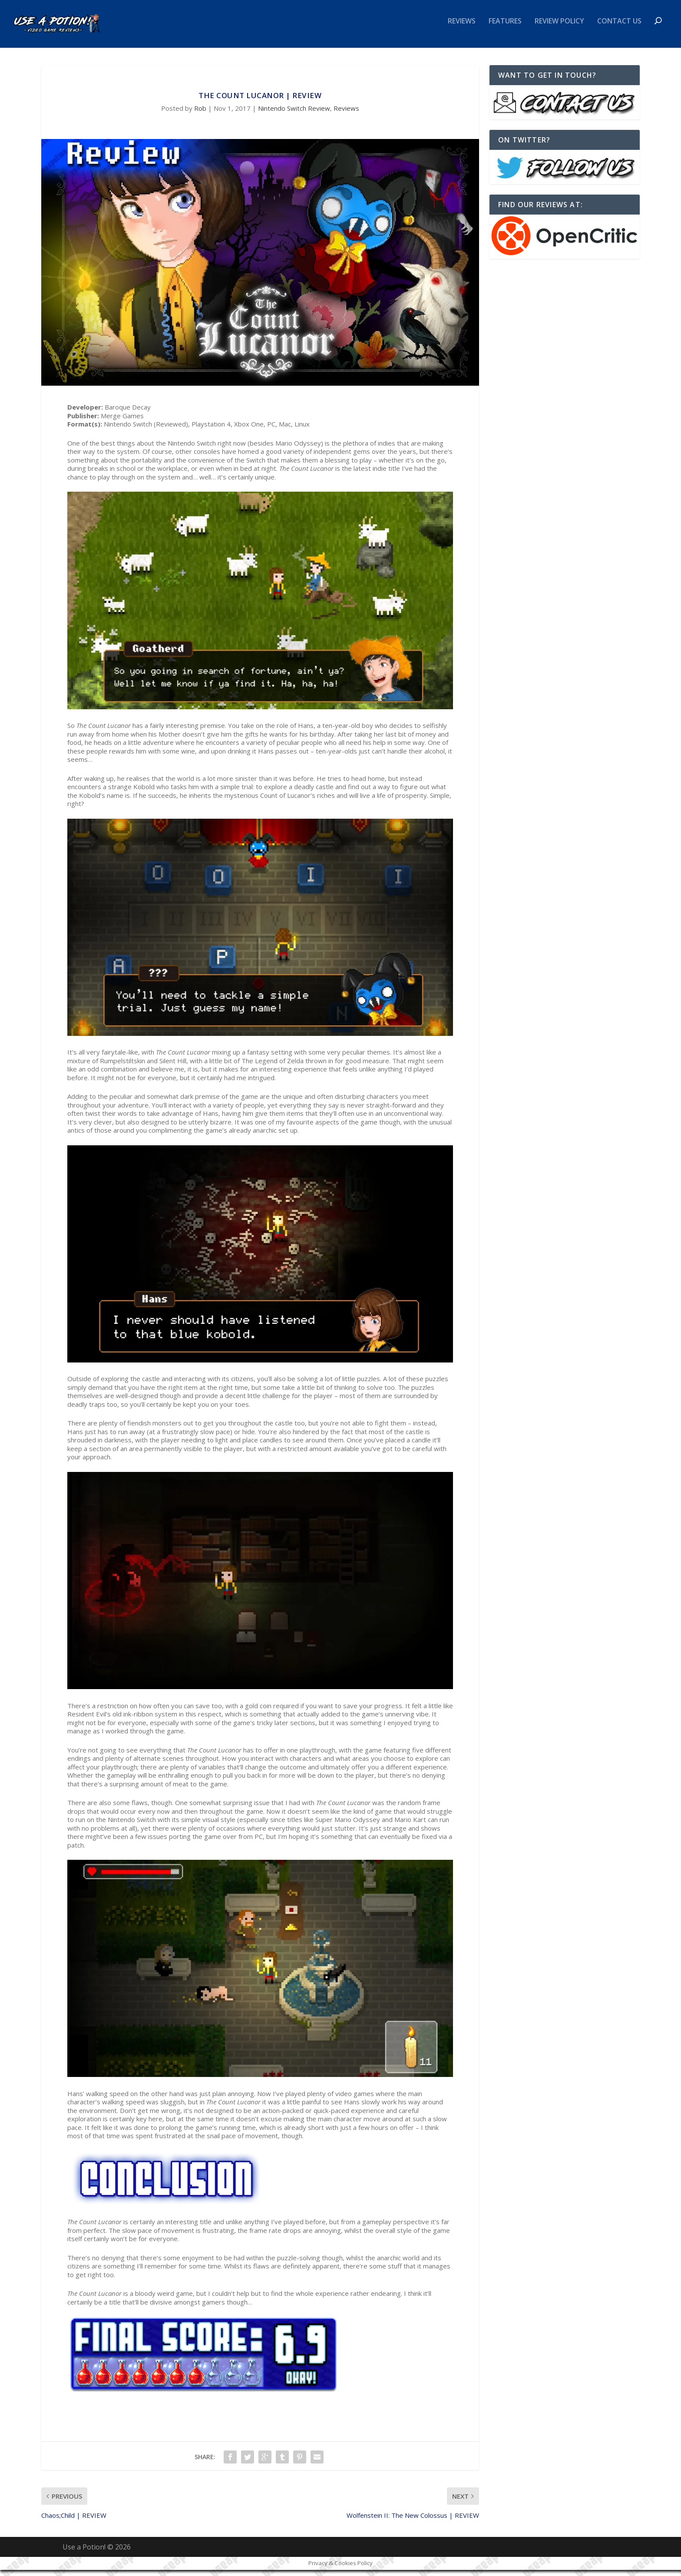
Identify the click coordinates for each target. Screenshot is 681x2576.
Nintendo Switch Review (294, 114)
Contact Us (619, 27)
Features (505, 27)
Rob (200, 114)
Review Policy (559, 27)
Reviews (462, 27)
